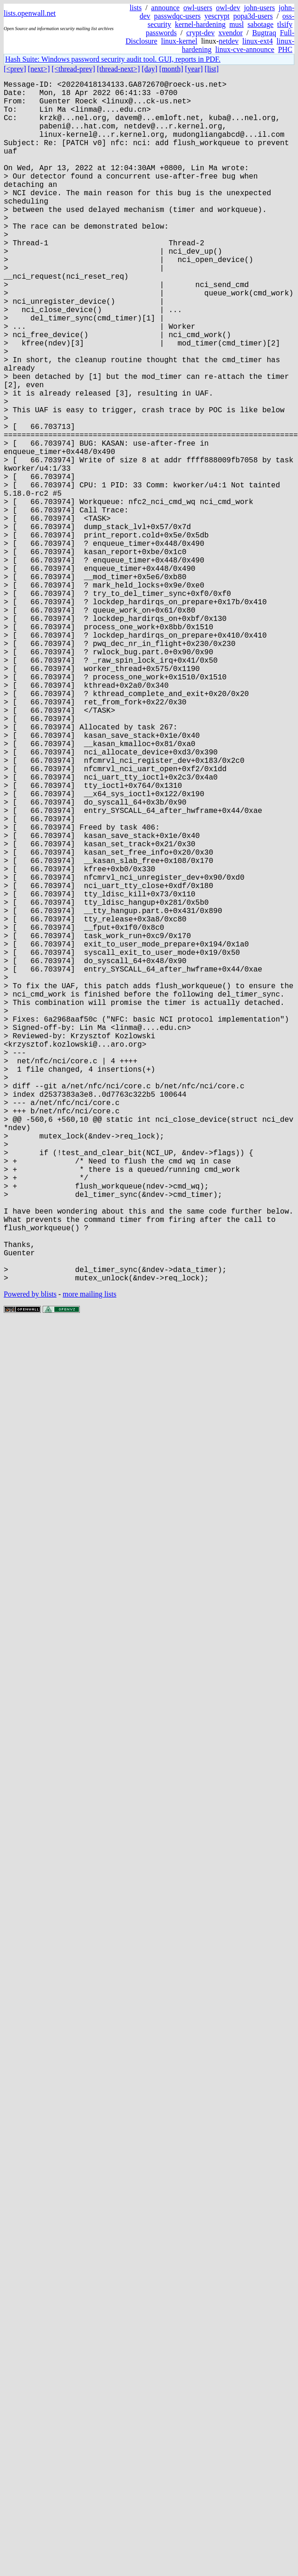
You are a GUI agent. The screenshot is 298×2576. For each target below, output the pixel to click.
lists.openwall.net (30, 13)
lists (136, 8)
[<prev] (15, 69)
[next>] (39, 69)
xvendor (230, 33)
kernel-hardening (200, 24)
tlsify (284, 24)
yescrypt (216, 16)
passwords (161, 33)
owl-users (197, 8)
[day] (149, 69)
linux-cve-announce (244, 49)
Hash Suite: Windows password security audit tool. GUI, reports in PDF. (112, 59)
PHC (285, 49)
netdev (229, 41)
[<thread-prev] (73, 69)
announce (165, 8)
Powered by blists (30, 1561)
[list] (212, 69)
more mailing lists (90, 1561)
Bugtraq (264, 33)
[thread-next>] (118, 69)
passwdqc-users (177, 16)
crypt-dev (200, 33)
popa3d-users (252, 16)
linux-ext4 (257, 41)
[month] (171, 69)
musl (236, 24)
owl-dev (228, 8)
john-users (259, 8)
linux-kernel (179, 41)
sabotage (260, 24)
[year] (194, 69)
